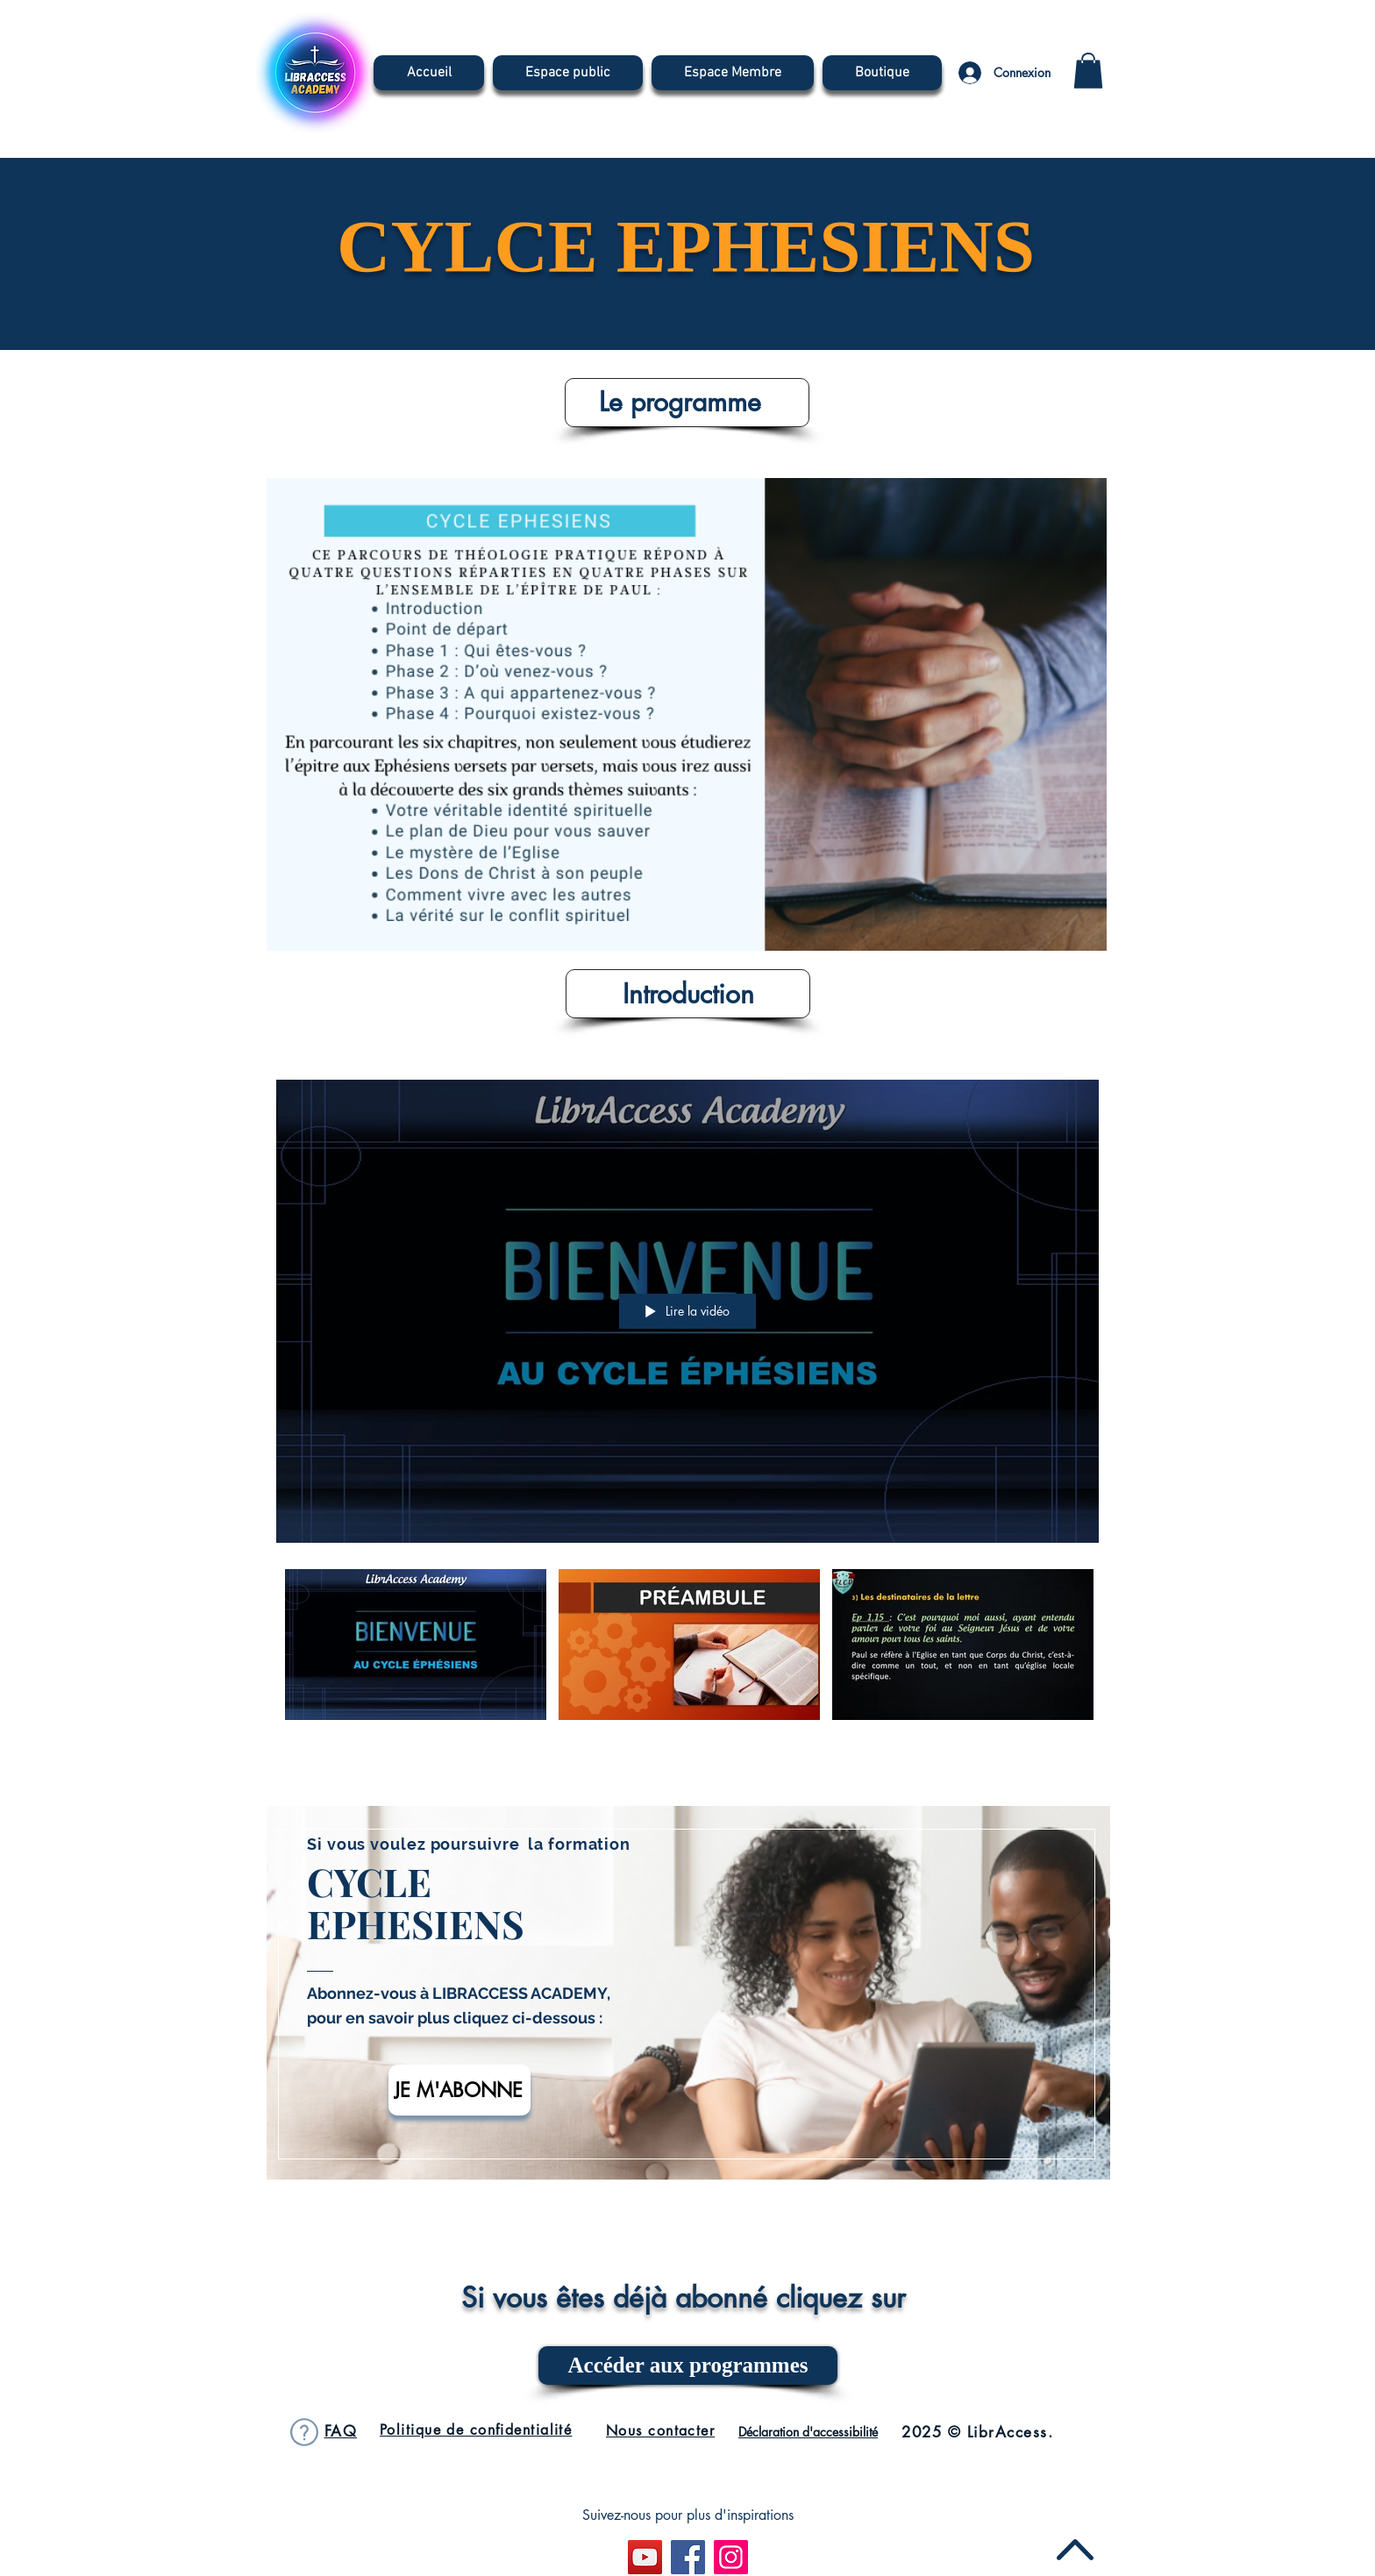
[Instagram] (731, 2557)
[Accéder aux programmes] (687, 2365)
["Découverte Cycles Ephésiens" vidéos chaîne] (687, 1648)
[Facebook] (688, 2557)
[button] (1088, 71)
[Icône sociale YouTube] (645, 2557)
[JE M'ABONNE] (459, 2090)
